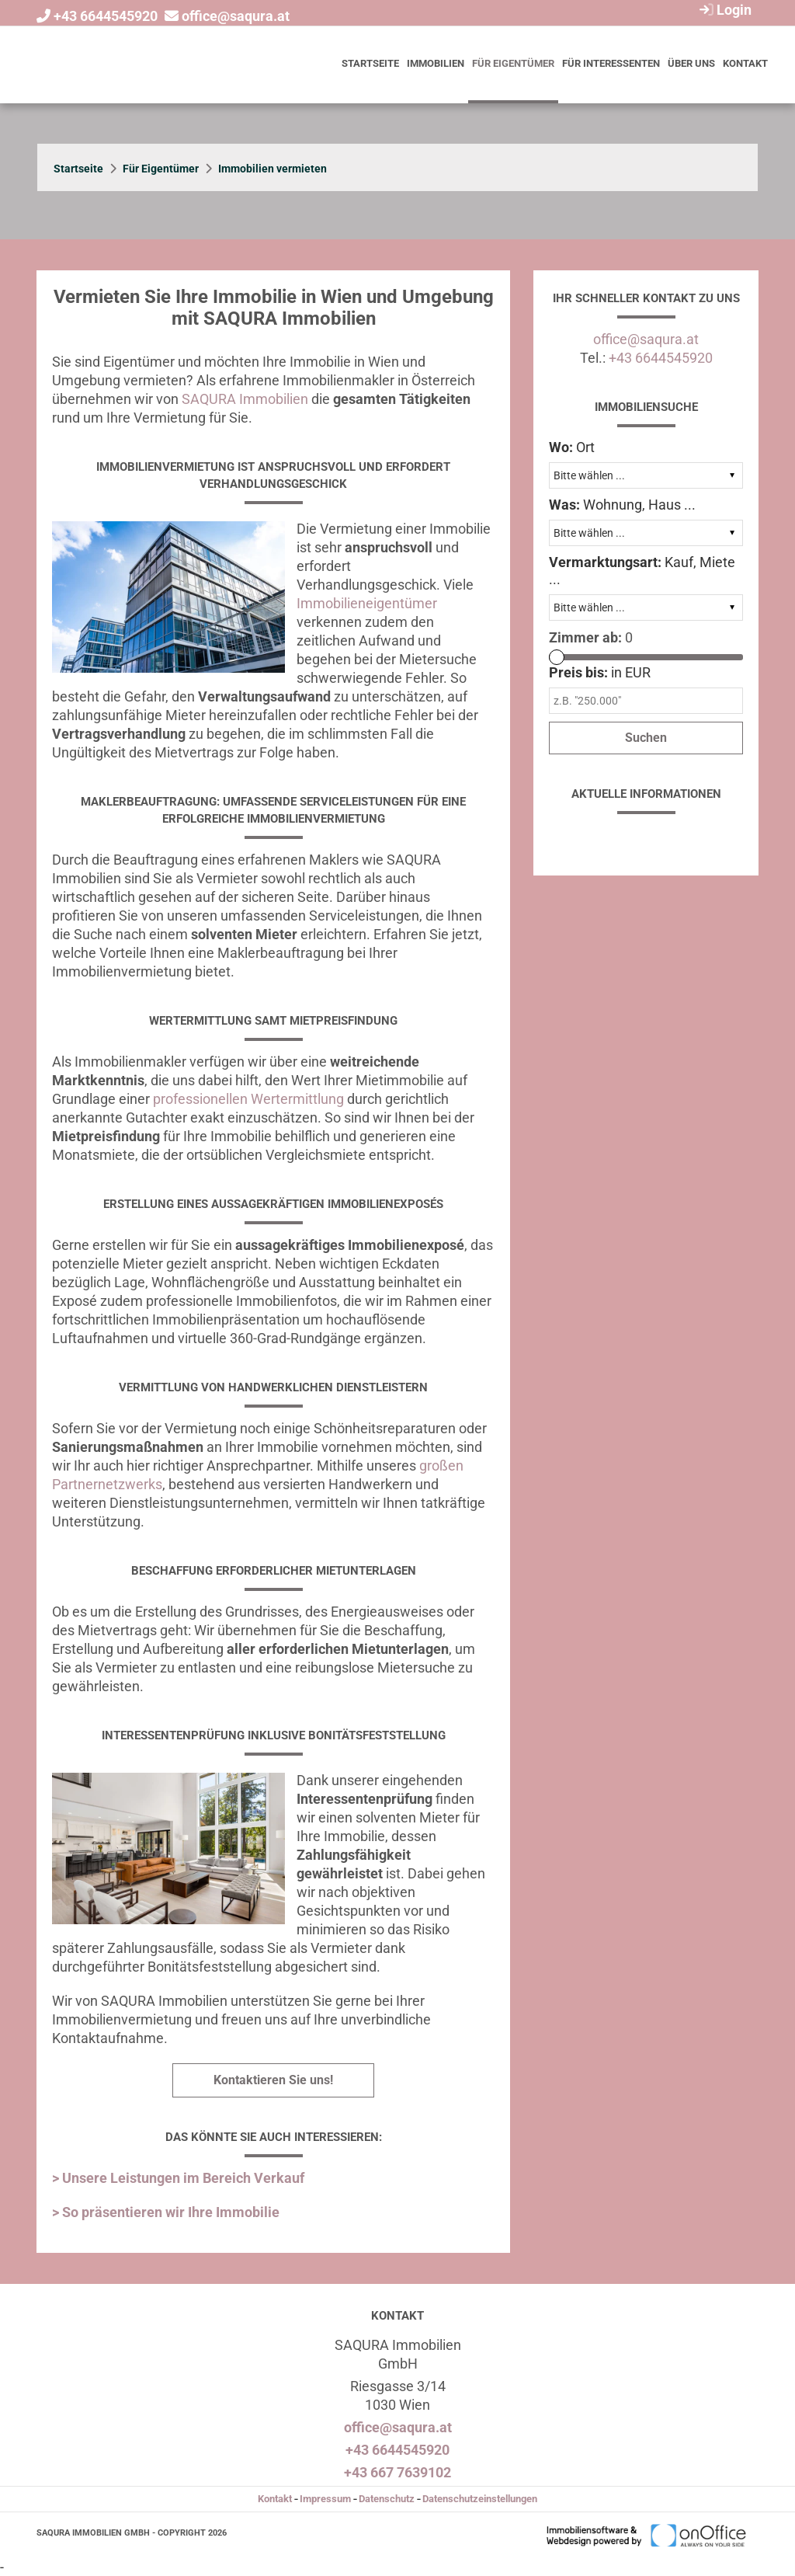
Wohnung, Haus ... (622, 504)
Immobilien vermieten (272, 168)
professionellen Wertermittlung (248, 1099)
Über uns (691, 63)
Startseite (370, 63)
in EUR (600, 672)
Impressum (325, 2499)
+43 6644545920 (106, 16)
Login (724, 10)
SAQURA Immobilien (245, 399)
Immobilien (435, 63)
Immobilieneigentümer (367, 603)
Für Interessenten (611, 63)
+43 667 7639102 (397, 2472)
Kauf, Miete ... (642, 570)
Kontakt (745, 63)
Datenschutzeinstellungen (479, 2499)
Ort (572, 447)
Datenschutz (387, 2499)
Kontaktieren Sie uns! (273, 2080)
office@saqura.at (236, 16)
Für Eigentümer (513, 63)
